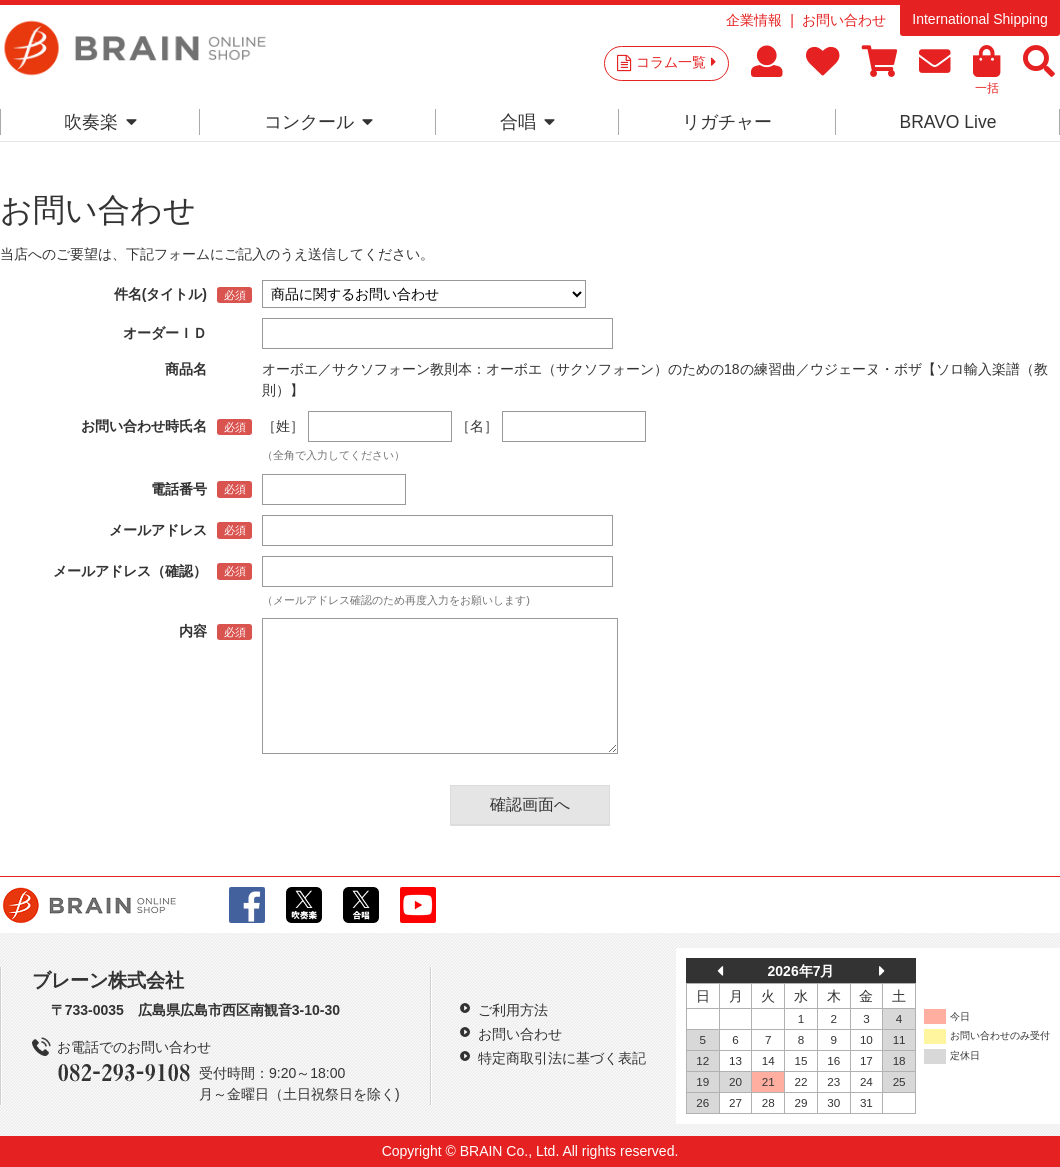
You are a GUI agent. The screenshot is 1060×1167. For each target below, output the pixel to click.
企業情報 (754, 20)
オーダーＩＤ (165, 333)
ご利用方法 (513, 1010)
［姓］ (283, 426)
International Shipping (979, 19)
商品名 (186, 369)
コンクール (318, 122)
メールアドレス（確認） (130, 571)
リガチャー (727, 122)
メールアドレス (158, 530)
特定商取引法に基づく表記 (562, 1058)
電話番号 (179, 489)
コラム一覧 (676, 62)
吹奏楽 (100, 122)
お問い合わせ (844, 20)
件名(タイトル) (160, 294)
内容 (193, 631)
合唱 (527, 122)
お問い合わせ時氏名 (144, 426)
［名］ (477, 426)
